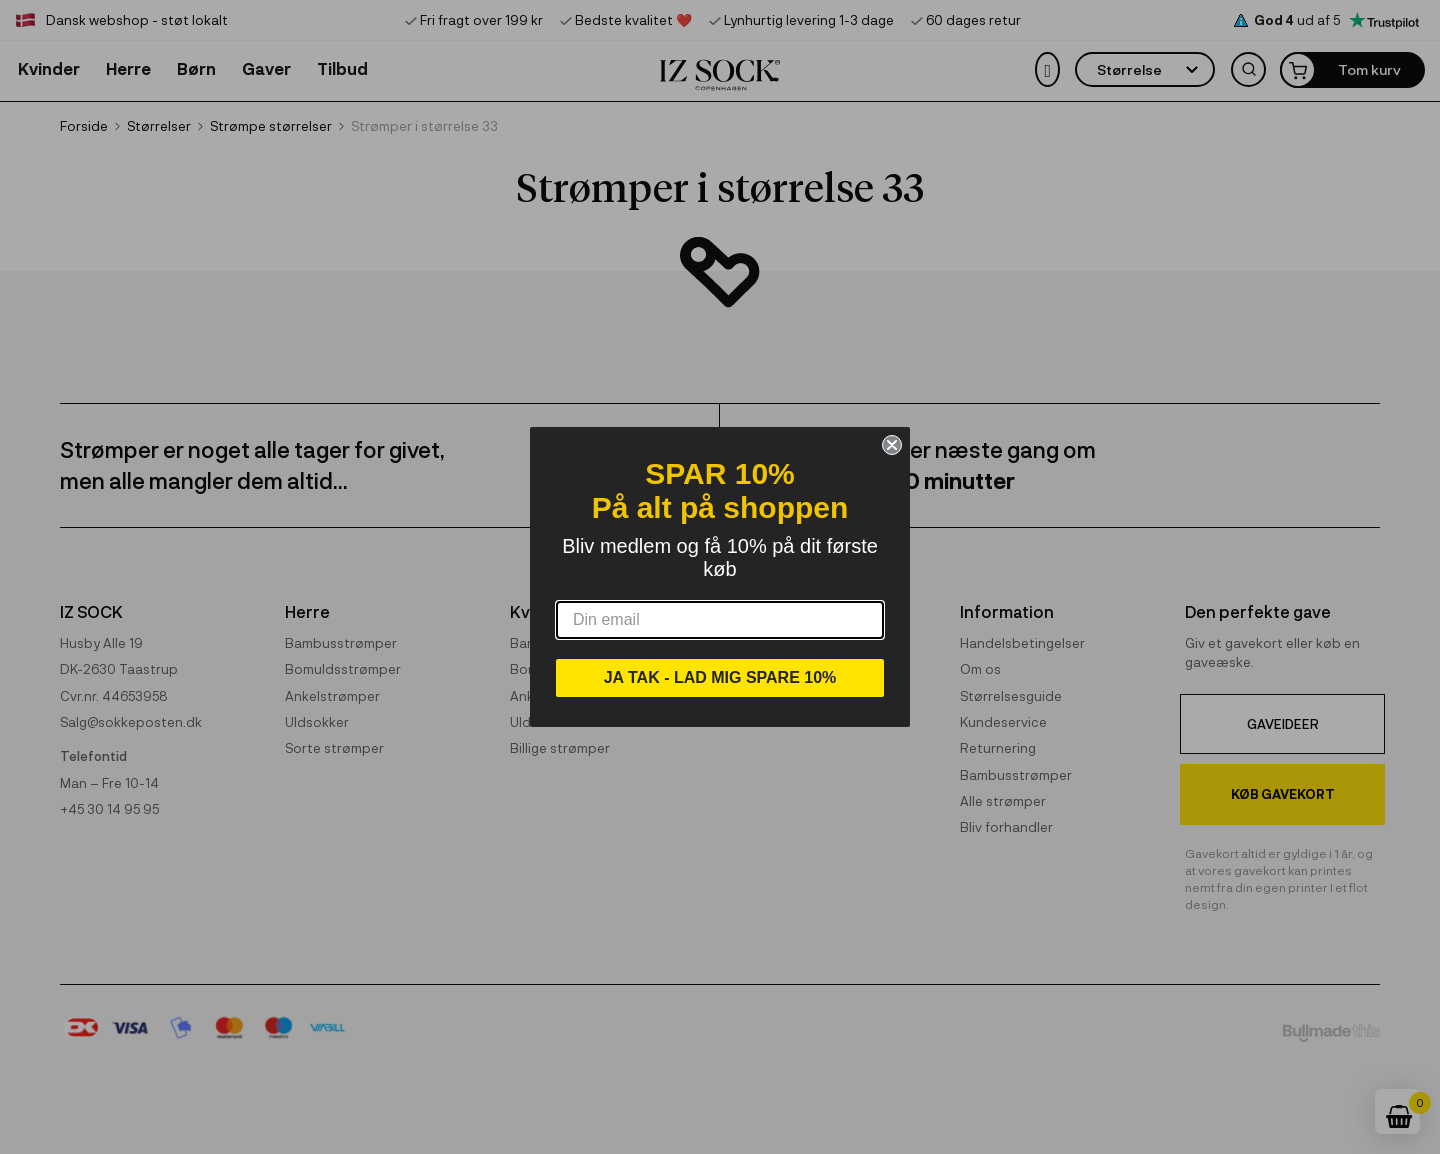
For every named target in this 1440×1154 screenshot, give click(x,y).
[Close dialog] (892, 445)
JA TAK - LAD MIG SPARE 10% (720, 677)
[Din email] (720, 620)
